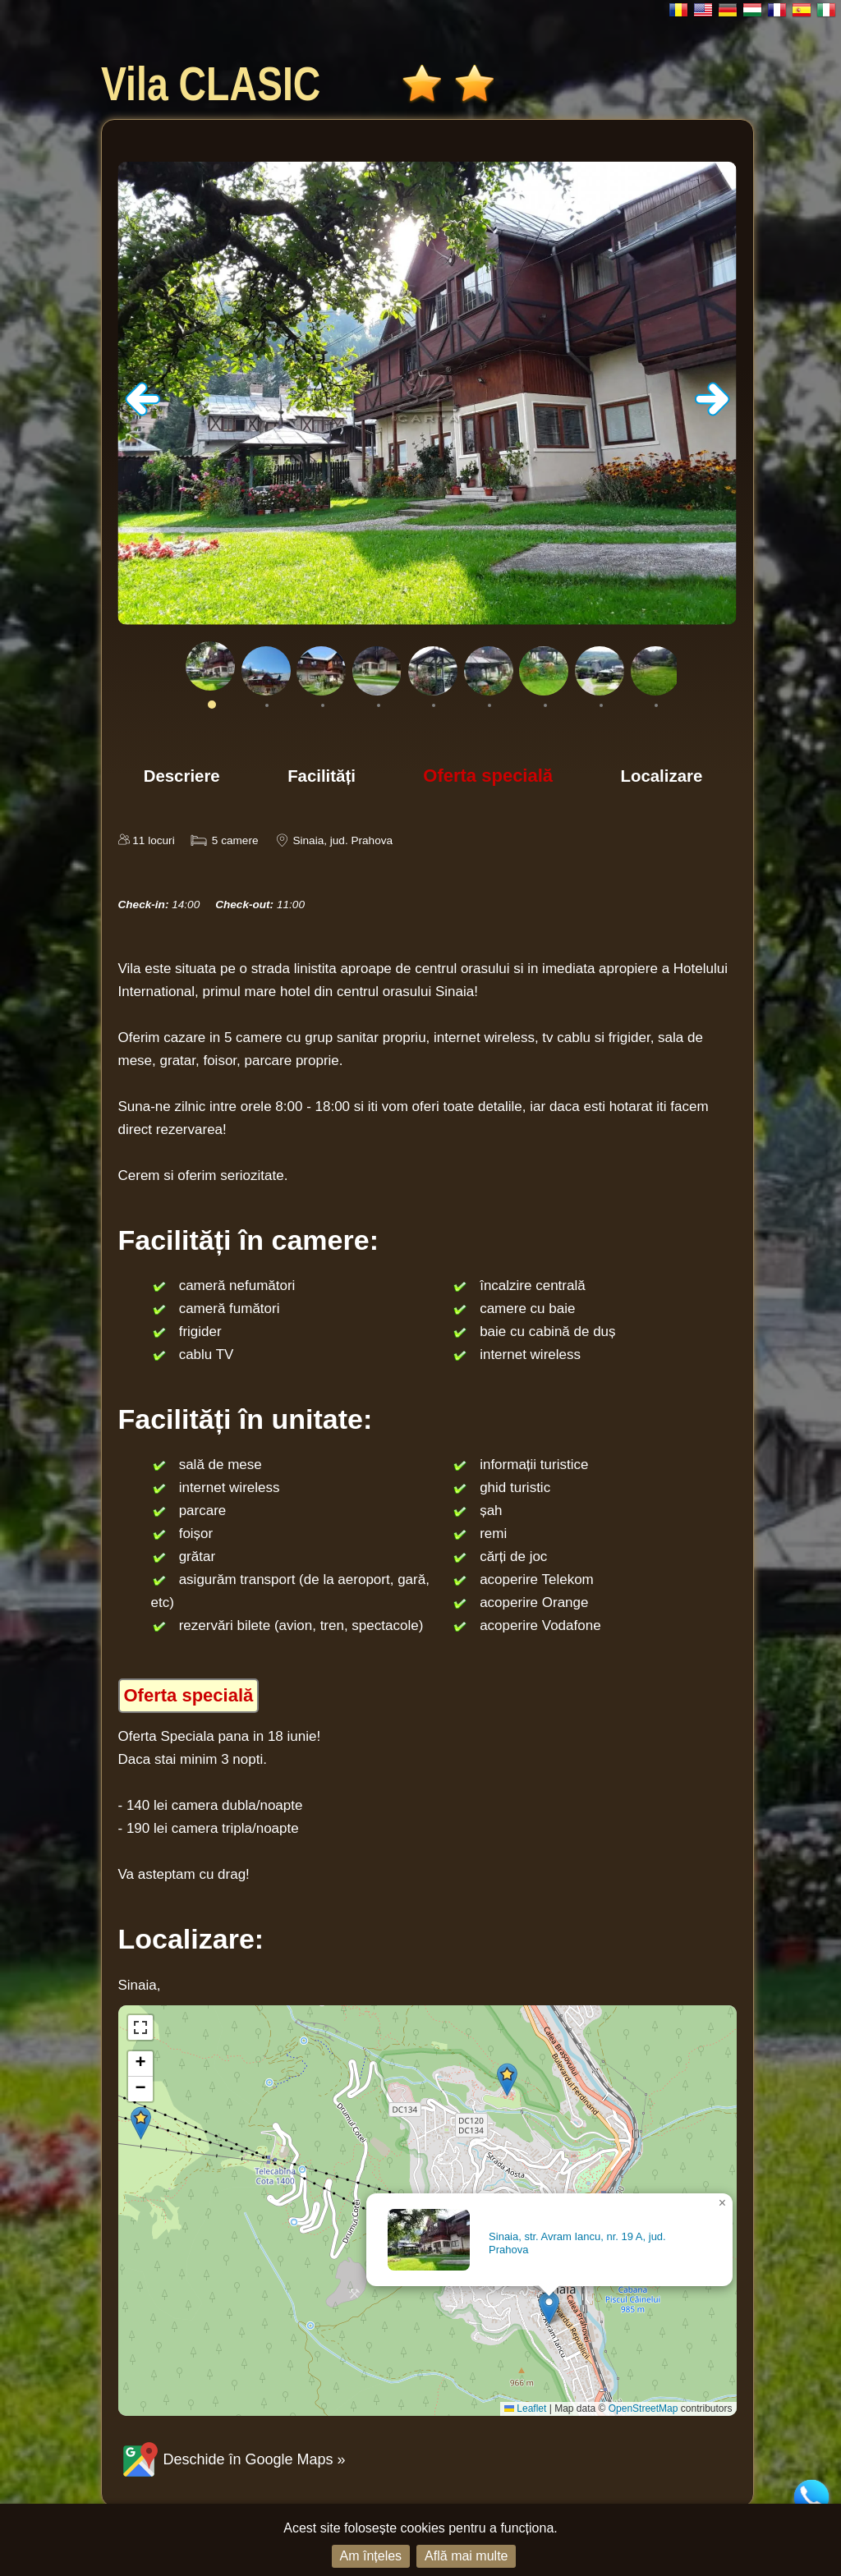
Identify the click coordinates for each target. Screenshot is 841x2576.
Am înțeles (371, 2556)
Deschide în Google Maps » (232, 2459)
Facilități (321, 776)
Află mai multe (466, 2556)
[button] (549, 2308)
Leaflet (525, 2408)
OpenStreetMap (643, 2408)
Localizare (662, 776)
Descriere (182, 776)
